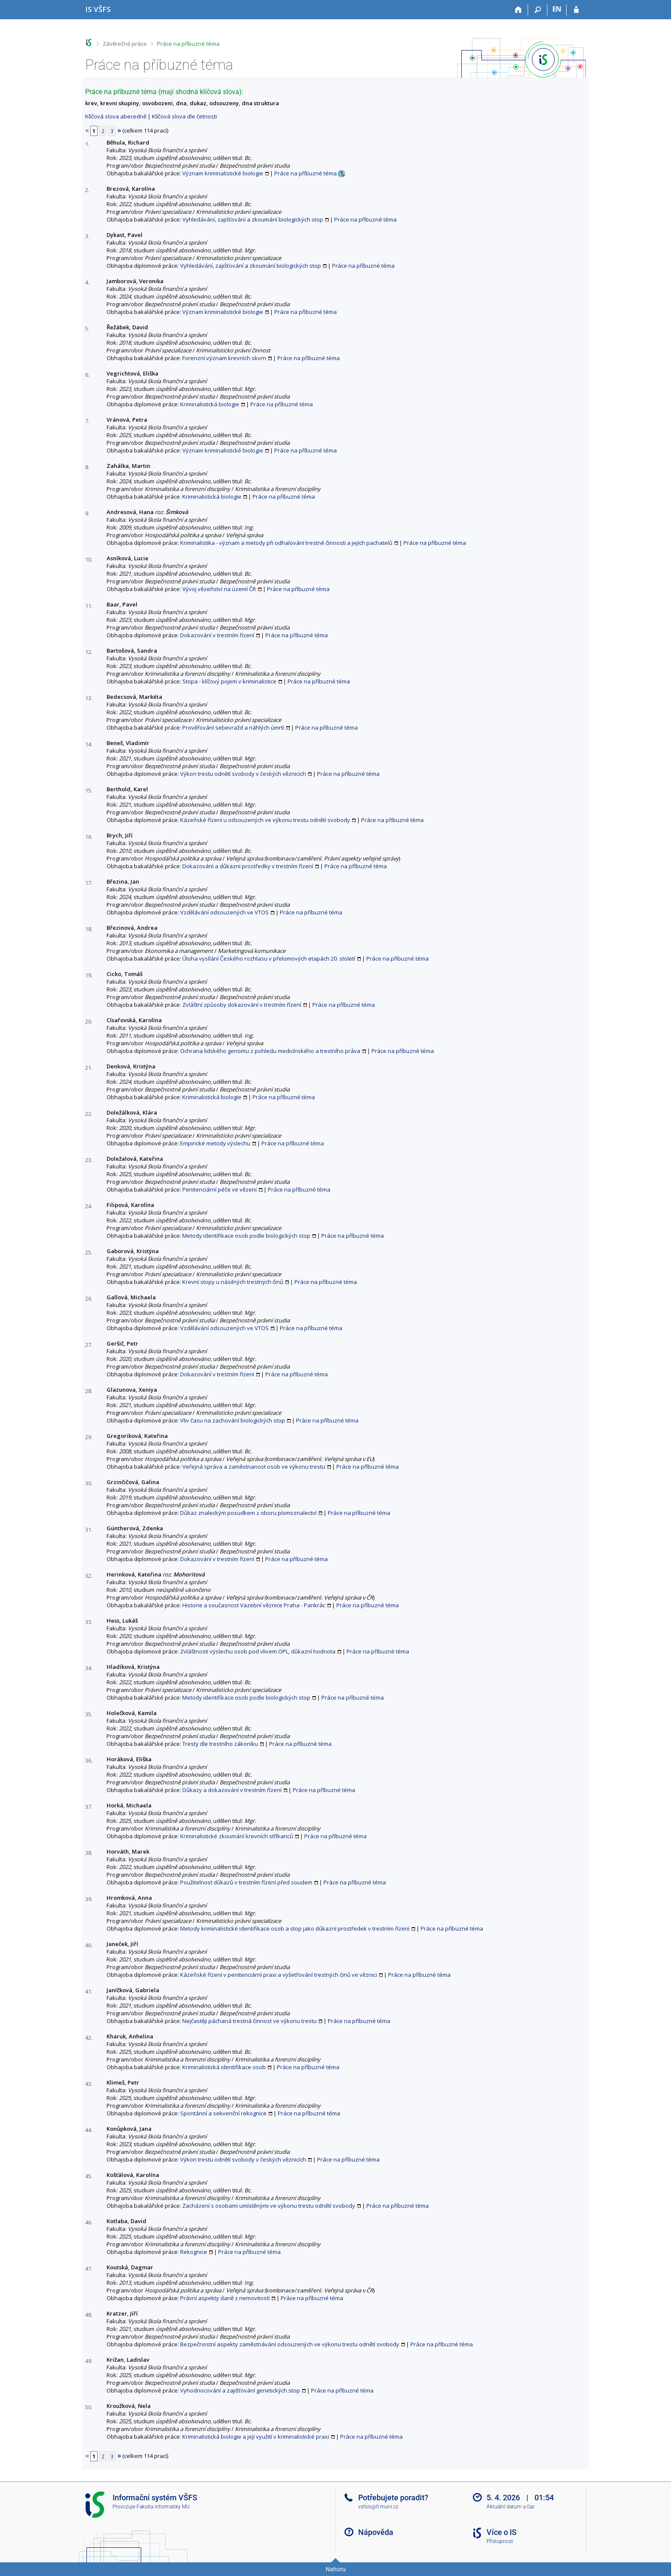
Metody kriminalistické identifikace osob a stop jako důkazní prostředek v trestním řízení (295, 1928)
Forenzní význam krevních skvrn (224, 358)
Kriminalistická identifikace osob (224, 2067)
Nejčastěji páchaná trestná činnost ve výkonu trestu (249, 2021)
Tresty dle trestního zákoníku (220, 1744)
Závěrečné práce (125, 43)
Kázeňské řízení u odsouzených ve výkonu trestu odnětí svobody (265, 820)
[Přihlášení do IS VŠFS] (576, 9)
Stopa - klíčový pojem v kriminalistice (229, 681)
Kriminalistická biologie (209, 404)
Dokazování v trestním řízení (217, 635)
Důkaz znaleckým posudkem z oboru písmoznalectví (248, 1513)
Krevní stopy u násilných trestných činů (232, 1282)
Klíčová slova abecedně (115, 116)
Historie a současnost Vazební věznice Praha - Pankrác (253, 1605)
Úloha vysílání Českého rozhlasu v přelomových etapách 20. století (268, 958)
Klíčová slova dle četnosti (184, 116)
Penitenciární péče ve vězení (219, 1189)
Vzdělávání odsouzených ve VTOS (224, 912)
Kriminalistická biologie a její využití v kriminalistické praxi (255, 2436)
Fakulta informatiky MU (163, 2507)
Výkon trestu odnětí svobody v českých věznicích (243, 774)
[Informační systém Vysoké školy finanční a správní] (98, 9)
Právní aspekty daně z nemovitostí (225, 2298)
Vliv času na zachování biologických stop (232, 1420)
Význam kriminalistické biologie (222, 173)
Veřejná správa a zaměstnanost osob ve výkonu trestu (253, 1466)
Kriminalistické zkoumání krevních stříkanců (236, 1836)
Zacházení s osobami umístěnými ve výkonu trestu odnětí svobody (268, 2205)
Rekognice (193, 2252)
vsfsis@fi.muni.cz (378, 2507)
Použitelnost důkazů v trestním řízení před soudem (246, 1882)
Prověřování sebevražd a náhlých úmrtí (233, 727)
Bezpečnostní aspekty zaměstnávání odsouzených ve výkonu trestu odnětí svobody (289, 2344)
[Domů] (518, 9)
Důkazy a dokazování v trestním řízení (232, 1790)
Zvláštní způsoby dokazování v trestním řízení (241, 1005)
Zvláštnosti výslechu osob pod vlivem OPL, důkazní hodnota (258, 1651)
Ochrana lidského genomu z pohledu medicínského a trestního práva (270, 1051)
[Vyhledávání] (537, 9)
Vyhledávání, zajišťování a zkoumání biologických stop (252, 219)
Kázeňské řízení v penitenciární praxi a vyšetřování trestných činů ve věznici (278, 1975)
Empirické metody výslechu (215, 1143)
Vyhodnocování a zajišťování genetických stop (240, 2390)
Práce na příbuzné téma (188, 43)
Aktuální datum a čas (510, 2507)
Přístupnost (500, 2541)
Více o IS (502, 2532)
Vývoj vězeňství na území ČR (219, 589)
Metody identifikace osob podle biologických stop (246, 1235)
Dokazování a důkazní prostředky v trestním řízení (247, 866)
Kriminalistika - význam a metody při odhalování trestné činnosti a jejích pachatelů (286, 543)
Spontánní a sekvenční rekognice (223, 2113)
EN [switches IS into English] (556, 9)
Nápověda (375, 2532)
